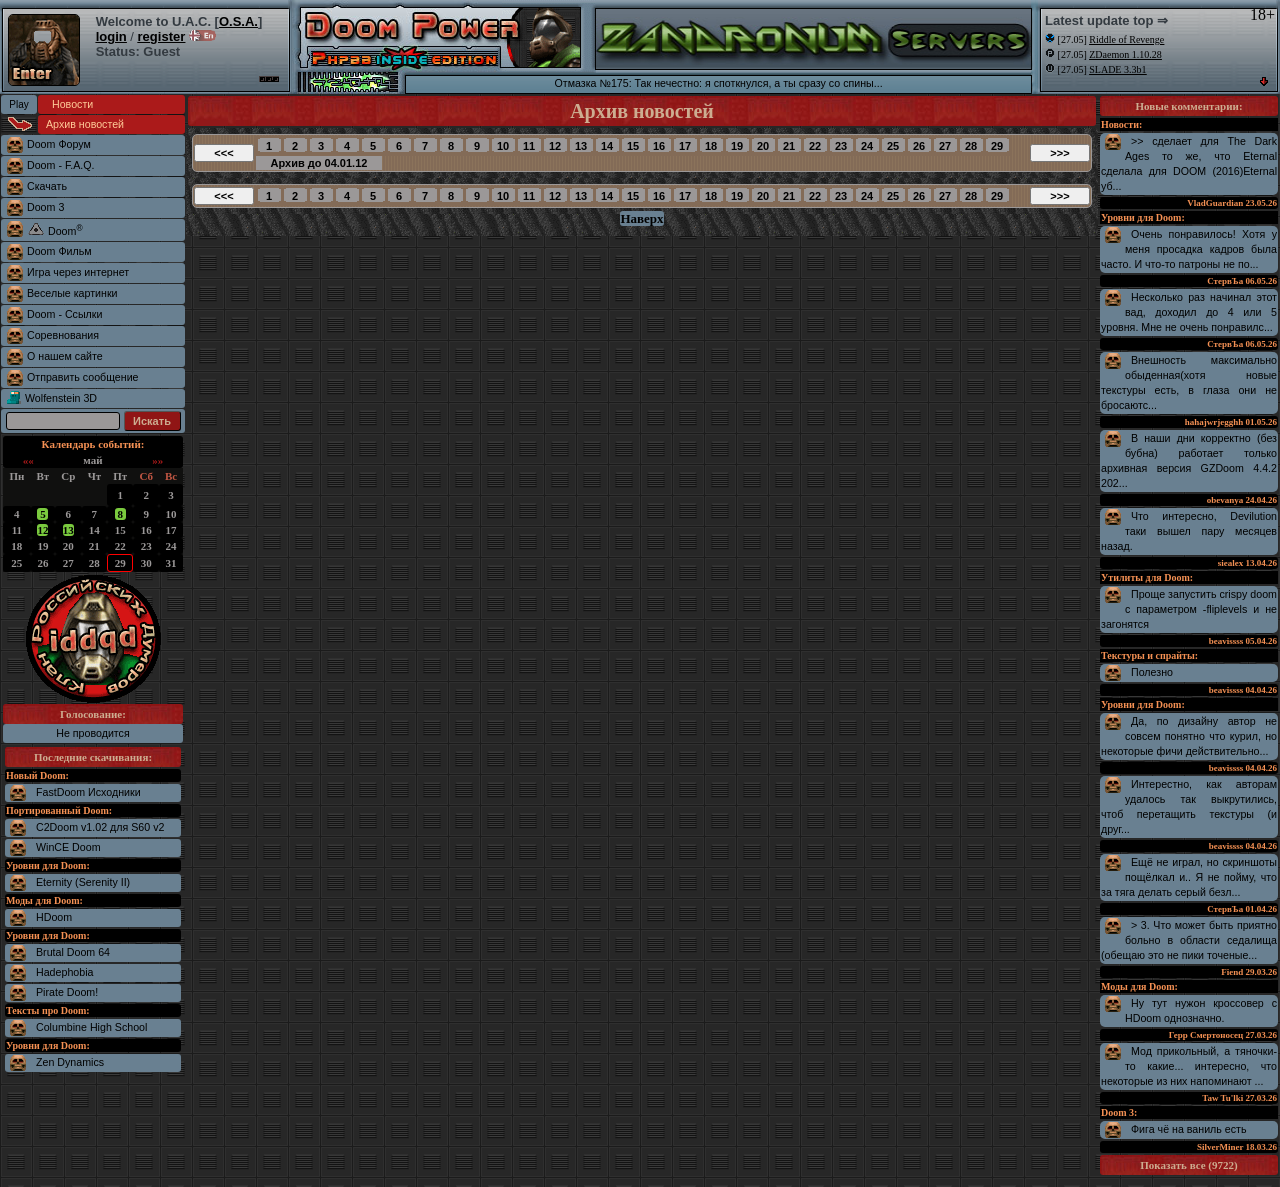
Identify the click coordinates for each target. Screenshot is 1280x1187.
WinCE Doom (68, 847)
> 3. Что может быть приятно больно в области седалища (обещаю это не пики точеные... (1189, 940)
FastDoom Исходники (88, 792)
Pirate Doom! (67, 992)
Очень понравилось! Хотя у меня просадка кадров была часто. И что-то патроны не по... (1189, 249)
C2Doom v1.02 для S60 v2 (100, 827)
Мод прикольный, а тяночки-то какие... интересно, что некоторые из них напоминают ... (1189, 1066)
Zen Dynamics (70, 1062)
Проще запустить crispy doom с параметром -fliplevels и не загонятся (1189, 609)
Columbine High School (91, 1027)
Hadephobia (64, 972)
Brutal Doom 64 (73, 952)
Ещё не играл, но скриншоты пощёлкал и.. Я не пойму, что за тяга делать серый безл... (1189, 877)
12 (42, 530)
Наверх (641, 218)
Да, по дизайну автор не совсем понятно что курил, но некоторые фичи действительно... (1189, 736)
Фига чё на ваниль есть (1189, 1129)
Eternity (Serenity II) (83, 882)
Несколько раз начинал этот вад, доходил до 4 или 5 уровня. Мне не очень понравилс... (1189, 312)
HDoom (54, 917)
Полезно (1152, 672)
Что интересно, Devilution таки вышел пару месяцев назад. (1189, 531)
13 (68, 530)
